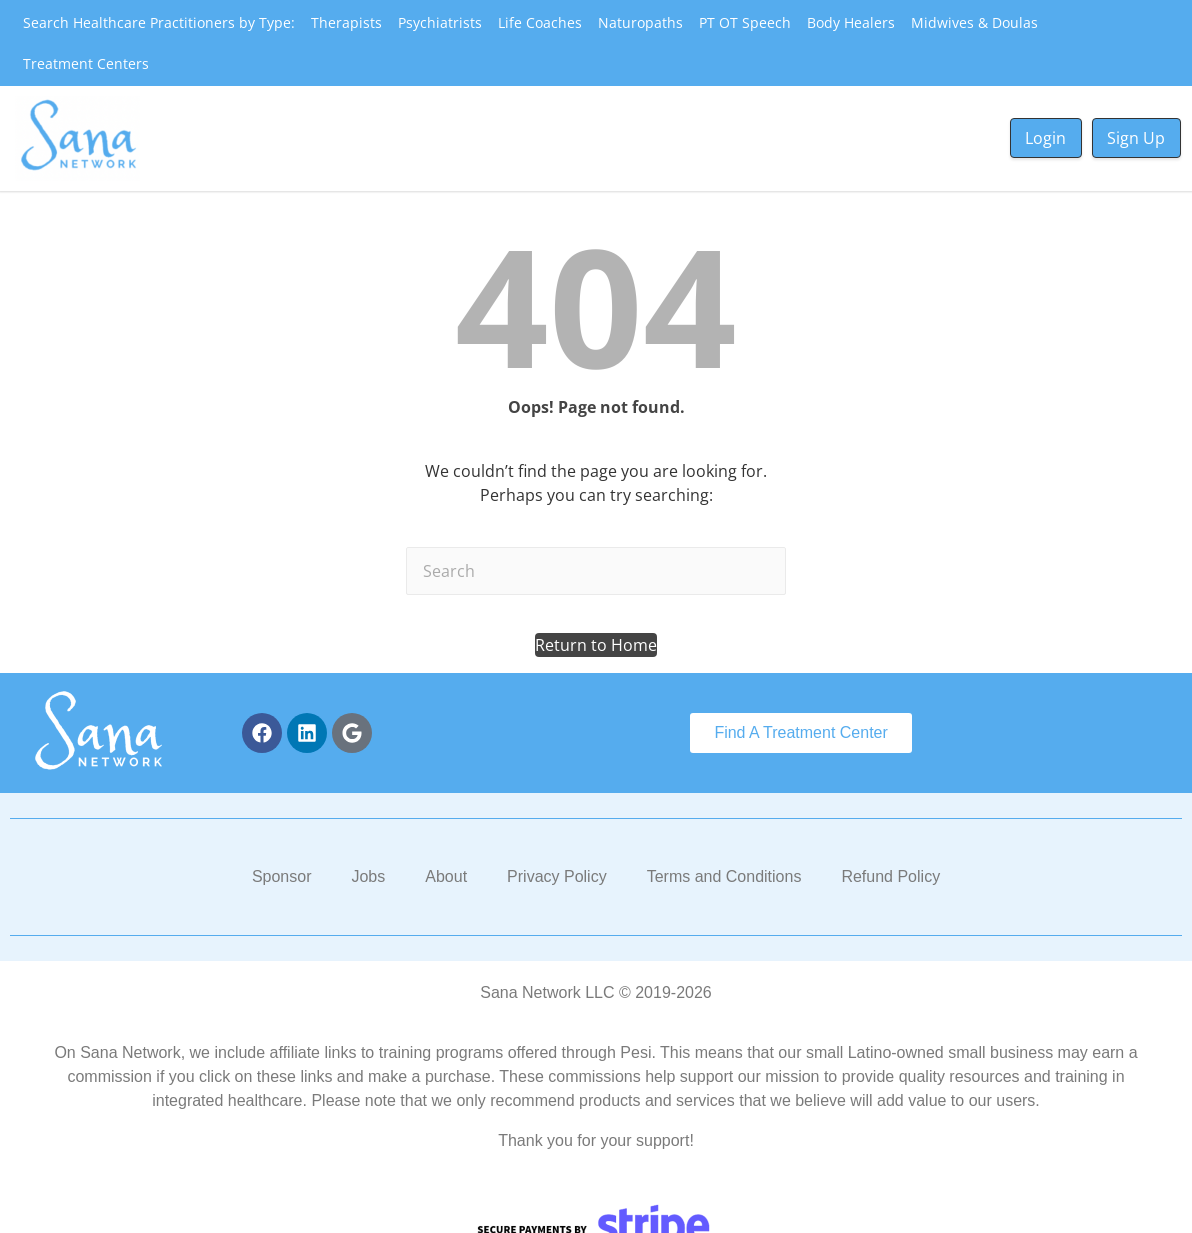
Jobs (368, 876)
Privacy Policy (557, 876)
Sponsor (282, 876)
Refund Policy (890, 876)
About (446, 876)
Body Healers (851, 22)
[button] (596, 645)
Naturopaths (640, 22)
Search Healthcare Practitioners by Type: (159, 22)
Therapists (346, 22)
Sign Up (1136, 138)
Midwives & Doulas (974, 22)
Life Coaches (540, 22)
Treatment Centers (86, 63)
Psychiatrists (440, 22)
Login (1045, 138)
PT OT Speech (745, 22)
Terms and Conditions (724, 876)
